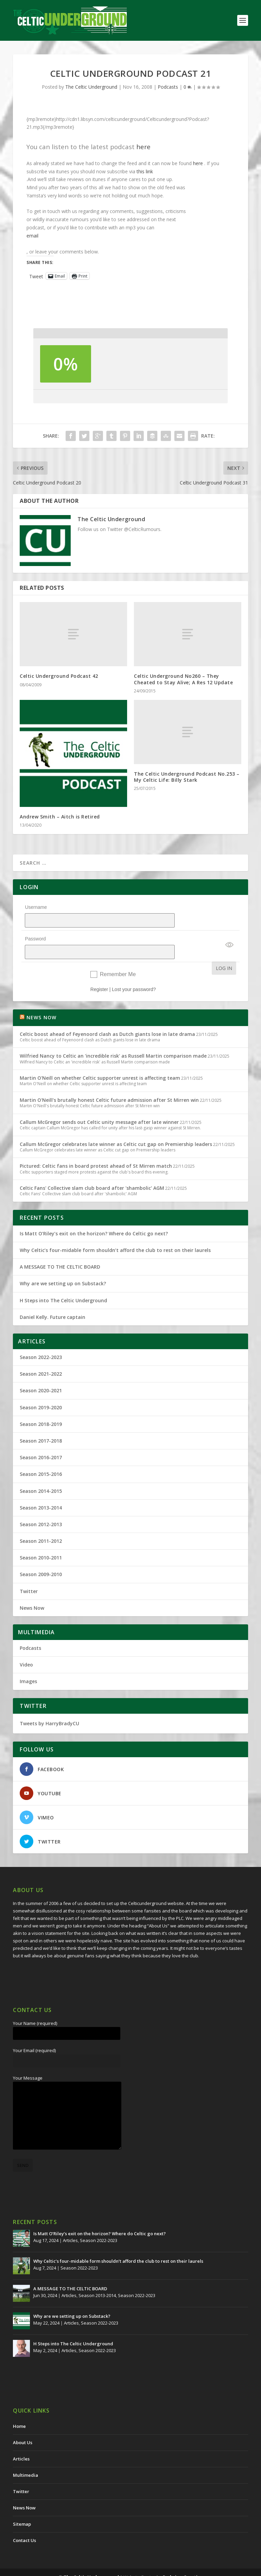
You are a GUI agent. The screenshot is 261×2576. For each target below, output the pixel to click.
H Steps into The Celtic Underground (63, 1283)
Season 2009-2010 (41, 1556)
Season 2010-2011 (41, 1540)
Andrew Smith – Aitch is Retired (60, 816)
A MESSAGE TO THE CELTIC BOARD (60, 1249)
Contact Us (24, 2523)
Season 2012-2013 (41, 1506)
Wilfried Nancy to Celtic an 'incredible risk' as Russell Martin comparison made (113, 1038)
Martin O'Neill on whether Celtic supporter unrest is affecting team (100, 1060)
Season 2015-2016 (41, 1456)
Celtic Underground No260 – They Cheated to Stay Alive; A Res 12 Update (183, 679)
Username (36, 907)
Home (19, 2408)
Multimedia (25, 2457)
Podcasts (168, 87)
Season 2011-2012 (41, 1523)
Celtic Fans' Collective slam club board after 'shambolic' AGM (92, 1170)
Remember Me (118, 956)
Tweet (36, 276)
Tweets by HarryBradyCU (49, 1705)
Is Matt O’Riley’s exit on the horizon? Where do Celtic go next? (95, 1216)
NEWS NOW (42, 999)
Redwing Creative (183, 2559)
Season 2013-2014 (41, 1490)
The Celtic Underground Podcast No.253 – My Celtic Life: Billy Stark (187, 777)
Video (26, 1647)
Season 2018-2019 (41, 1406)
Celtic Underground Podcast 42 (59, 676)
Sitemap (22, 2506)
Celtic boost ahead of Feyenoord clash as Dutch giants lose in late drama (107, 1016)
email (32, 235)
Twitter (29, 1573)
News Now (32, 1590)
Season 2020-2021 (41, 1373)
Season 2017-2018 (41, 1423)
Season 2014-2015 (41, 1473)
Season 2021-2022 (41, 1356)
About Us (22, 2425)
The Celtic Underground (91, 87)
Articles (70, 2223)
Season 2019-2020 (41, 1390)
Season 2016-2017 (41, 1439)
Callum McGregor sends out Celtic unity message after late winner (99, 1104)
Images (28, 1663)
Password (35, 930)
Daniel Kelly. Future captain (52, 1299)
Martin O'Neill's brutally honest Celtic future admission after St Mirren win (109, 1082)
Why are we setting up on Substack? (63, 1266)
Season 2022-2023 (41, 1339)
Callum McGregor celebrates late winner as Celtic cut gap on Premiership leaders (116, 1126)
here (143, 146)
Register (99, 971)
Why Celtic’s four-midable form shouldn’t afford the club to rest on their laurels (115, 1232)
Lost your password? (134, 971)
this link (145, 171)
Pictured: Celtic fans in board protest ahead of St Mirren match (96, 1148)
